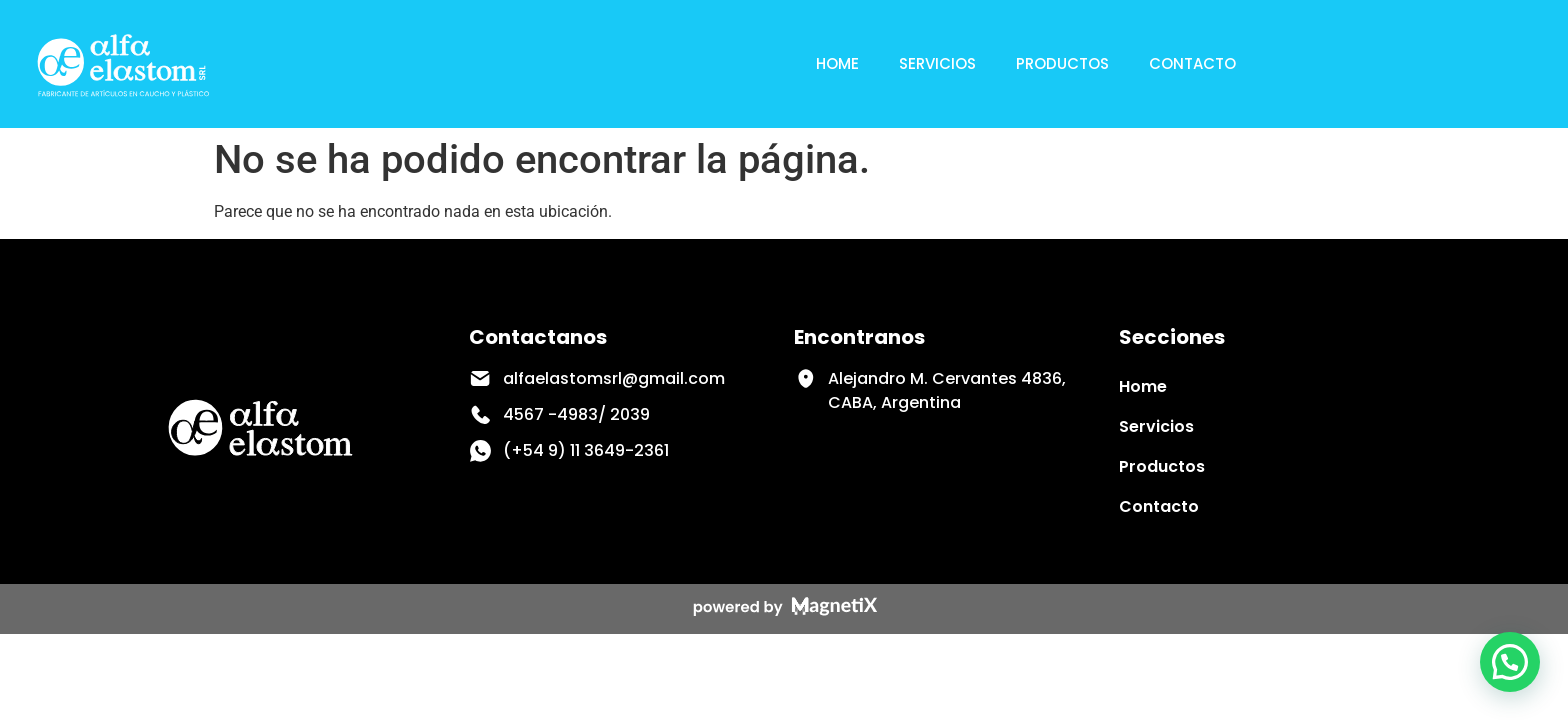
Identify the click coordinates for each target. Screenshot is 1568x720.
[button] (1510, 662)
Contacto (1192, 63)
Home (837, 63)
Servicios (937, 63)
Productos (1062, 63)
